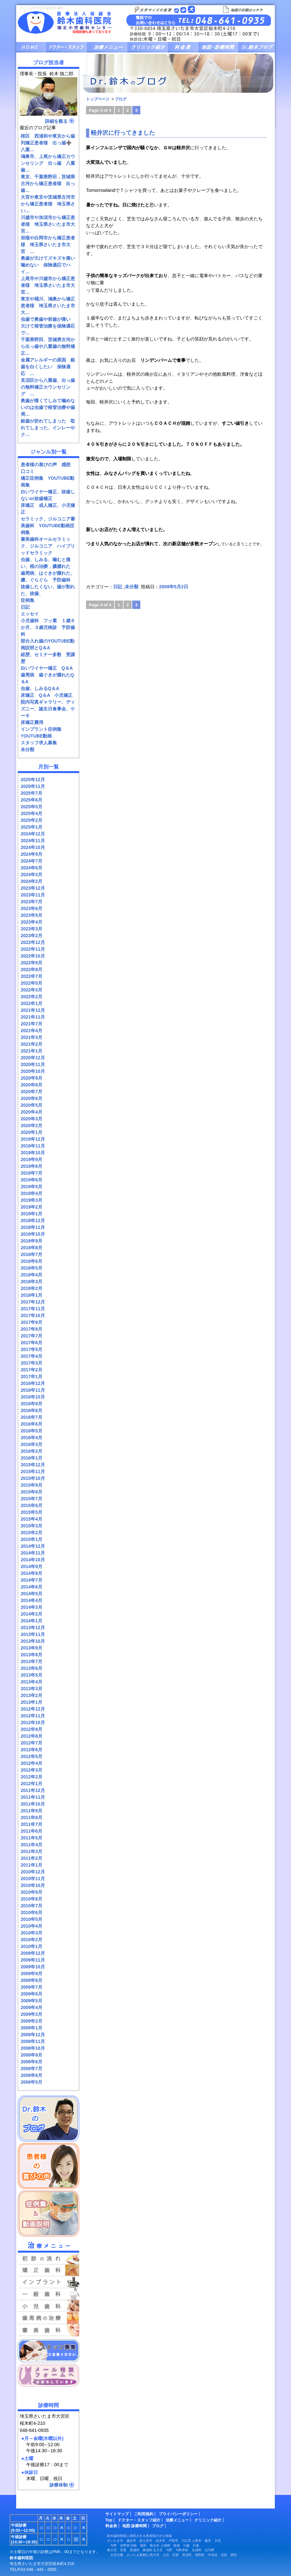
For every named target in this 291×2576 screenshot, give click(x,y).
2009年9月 (31, 1973)
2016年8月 (31, 1410)
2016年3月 (31, 1444)
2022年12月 (33, 942)
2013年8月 (31, 1654)
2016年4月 (31, 1437)
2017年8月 (31, 1329)
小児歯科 (48, 2306)
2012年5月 (31, 1756)
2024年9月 (31, 854)
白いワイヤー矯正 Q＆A (47, 668)
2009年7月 (31, 1987)
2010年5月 (31, 1919)
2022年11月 (33, 949)
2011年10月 (33, 1803)
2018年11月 (33, 1227)
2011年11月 (33, 1797)
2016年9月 (31, 1403)
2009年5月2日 (173, 586)
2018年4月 (31, 1274)
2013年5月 (31, 1675)
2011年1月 (31, 1865)
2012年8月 (31, 1736)
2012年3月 (31, 1770)
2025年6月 (31, 799)
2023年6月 (31, 908)
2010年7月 (31, 1905)
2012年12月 (33, 1709)
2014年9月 (31, 1566)
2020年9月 (31, 1078)
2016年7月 (31, 1417)
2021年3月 (31, 1037)
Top (109, 2520)
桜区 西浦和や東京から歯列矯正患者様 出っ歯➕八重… (48, 142)
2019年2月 (31, 1206)
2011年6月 (31, 1831)
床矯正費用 (32, 722)
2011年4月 (31, 1844)
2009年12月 (33, 1953)
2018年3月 (31, 1281)
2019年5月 (31, 1186)
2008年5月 (31, 2082)
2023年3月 (31, 928)
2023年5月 (31, 915)
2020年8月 (31, 1084)
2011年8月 (31, 1817)
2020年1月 (31, 1132)
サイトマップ (117, 2514)
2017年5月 (31, 1349)
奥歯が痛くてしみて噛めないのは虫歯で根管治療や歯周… (48, 407)
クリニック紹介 (147, 47)
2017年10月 (33, 1315)
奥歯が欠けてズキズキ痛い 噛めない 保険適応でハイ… (50, 265)
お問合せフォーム (48, 2375)
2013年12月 (33, 1627)
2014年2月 (31, 1614)
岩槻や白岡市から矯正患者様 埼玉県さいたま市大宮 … (48, 244)
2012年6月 (31, 1749)
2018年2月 (31, 1288)
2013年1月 (31, 1702)
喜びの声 (48, 2166)
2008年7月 (31, 2068)
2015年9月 (31, 1485)
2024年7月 (31, 861)
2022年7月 (31, 976)
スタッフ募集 (48, 2350)
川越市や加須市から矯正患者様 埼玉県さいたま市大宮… (48, 224)
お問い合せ (198, 20)
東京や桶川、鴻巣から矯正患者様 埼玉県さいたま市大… (48, 305)
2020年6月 (31, 1098)
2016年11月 (33, 1390)
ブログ (256, 47)
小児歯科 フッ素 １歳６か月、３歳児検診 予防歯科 (48, 627)
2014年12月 (33, 1546)
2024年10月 (33, 847)
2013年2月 (31, 1695)
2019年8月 (31, 1166)
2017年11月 (33, 1308)
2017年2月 (31, 1369)
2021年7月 (31, 1023)
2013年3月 (31, 1688)
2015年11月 (33, 1471)
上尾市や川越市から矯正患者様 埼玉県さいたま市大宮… (48, 285)
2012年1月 (31, 1783)
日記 (25, 607)
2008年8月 (31, 2061)
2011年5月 (31, 1837)
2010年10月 (33, 1885)
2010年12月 (33, 1871)
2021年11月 (33, 1017)
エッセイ (30, 613)
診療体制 (58, 2484)
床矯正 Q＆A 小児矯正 (46, 695)
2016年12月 (33, 1383)
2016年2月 (31, 1451)
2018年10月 (33, 1234)
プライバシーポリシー (178, 2514)
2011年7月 (31, 1824)
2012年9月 (31, 1729)
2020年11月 (33, 1064)
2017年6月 (31, 1342)
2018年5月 (31, 1268)
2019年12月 (33, 1139)
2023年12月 (33, 888)
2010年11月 (33, 1878)
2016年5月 (31, 1430)
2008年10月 (33, 2048)
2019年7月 (31, 1173)
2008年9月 (31, 2055)
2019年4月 (31, 1193)
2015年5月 (31, 1512)
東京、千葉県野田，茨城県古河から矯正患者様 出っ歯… (48, 183)
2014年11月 (33, 1552)
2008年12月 (33, 2034)
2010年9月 (31, 1892)
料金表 (182, 47)
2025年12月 (33, 779)
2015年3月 (31, 1525)
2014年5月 (31, 1593)
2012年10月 (33, 1722)
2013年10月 (33, 1641)
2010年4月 (31, 1926)
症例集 (27, 600)
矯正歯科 (48, 2271)
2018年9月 (31, 1240)
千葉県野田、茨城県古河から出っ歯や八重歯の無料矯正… (48, 346)
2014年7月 (31, 1580)
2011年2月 (31, 1858)
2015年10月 (33, 1478)
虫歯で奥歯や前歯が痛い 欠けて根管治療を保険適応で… (48, 326)
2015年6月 (31, 1505)
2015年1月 (31, 1539)
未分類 (27, 749)
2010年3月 (31, 1932)
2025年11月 (33, 786)
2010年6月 (31, 1912)
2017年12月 (33, 1301)
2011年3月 (31, 1851)
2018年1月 (31, 1295)
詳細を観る (56, 121)
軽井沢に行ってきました (123, 133)
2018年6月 (31, 1261)
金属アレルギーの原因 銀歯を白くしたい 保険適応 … (48, 366)
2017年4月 (31, 1356)
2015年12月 (33, 1464)
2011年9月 (31, 1810)
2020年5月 (31, 1105)
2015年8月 (31, 1491)
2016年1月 (31, 1458)
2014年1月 (31, 1620)
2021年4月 (31, 1030)
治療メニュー (107, 47)
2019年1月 (31, 1213)
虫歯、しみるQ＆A (40, 688)
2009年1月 (31, 2027)
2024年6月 (31, 867)
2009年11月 (33, 1960)
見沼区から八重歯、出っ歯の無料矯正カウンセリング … (48, 387)
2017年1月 (31, 1376)
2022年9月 (31, 962)
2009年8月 (31, 1980)
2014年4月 (31, 1600)
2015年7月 (31, 1498)
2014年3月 (31, 1607)
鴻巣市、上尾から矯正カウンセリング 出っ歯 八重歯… (48, 163)
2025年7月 (31, 793)
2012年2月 (31, 1776)
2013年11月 (33, 1634)
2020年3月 (31, 1118)
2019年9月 (31, 1159)
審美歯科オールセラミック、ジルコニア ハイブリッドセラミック (48, 546)
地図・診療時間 (218, 47)
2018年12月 (33, 1220)
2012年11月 (33, 1715)
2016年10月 (33, 1396)
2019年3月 (31, 1200)
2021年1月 (31, 1050)
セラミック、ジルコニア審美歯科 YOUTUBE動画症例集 (48, 525)
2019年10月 (33, 1152)
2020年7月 (31, 1091)
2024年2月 (31, 881)
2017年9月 (31, 1322)
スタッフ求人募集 (39, 742)
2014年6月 (31, 1586)
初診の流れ (48, 2259)
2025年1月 (31, 827)
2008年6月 (31, 2075)
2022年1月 (31, 1003)
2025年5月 (31, 806)
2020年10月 (33, 1071)
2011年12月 (33, 1790)
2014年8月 (31, 1573)
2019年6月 (31, 1179)
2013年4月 (31, 1681)
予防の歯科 (48, 2318)
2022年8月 (31, 969)
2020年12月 (33, 1057)
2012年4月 (31, 1763)
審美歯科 (48, 2330)
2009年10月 (33, 1966)
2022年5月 (31, 983)
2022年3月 (31, 989)
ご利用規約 (143, 2514)
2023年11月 (33, 894)
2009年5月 (31, 2000)
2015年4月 (31, 1519)
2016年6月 (31, 1424)
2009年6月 (31, 1993)
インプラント (48, 2282)
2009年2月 (31, 2021)
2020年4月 (31, 1112)
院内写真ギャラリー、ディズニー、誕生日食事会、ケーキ (48, 708)
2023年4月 (31, 922)
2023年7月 (31, 901)
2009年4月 (31, 2007)
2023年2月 (31, 935)
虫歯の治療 (48, 2294)
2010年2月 (31, 1939)
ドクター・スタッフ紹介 (66, 47)
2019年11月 (33, 1145)
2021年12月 (33, 1010)
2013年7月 (31, 1661)
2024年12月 (33, 833)
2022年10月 (33, 955)
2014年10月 (33, 1559)
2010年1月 (31, 1946)
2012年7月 (31, 1742)
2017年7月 (31, 1335)
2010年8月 (31, 1898)
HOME (31, 47)
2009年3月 (31, 2014)
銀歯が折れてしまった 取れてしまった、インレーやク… (48, 427)
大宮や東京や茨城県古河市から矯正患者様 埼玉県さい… (48, 203)
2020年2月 (31, 1125)
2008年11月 (33, 2041)
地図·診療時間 (134, 2526)
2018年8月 (31, 1247)
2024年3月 (31, 874)
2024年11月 (33, 840)
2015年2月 (31, 1532)
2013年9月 (31, 1647)
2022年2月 (31, 996)
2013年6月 (31, 1668)
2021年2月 (31, 1044)
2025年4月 (31, 813)
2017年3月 (31, 1363)
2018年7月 (31, 1254)
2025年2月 (31, 820)
